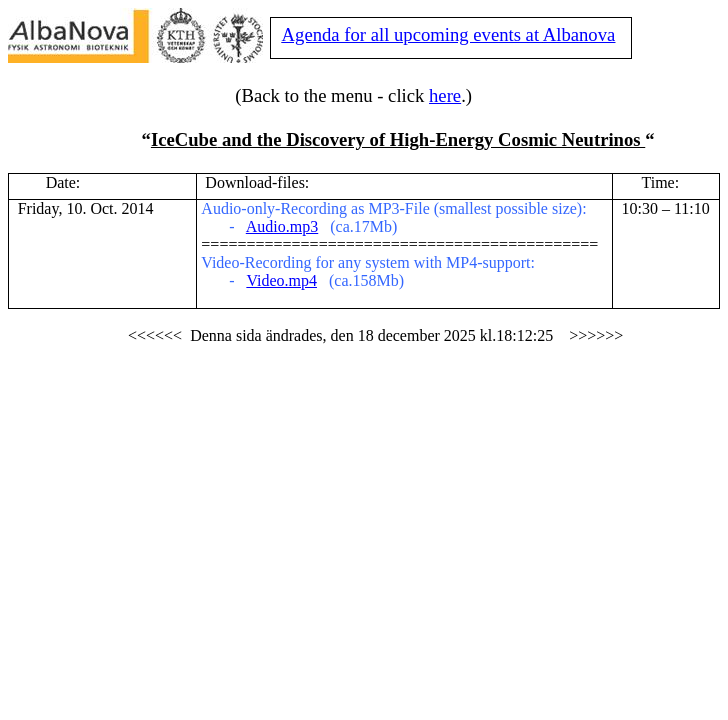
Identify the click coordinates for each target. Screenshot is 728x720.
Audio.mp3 (282, 226)
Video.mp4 (281, 280)
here (445, 95)
